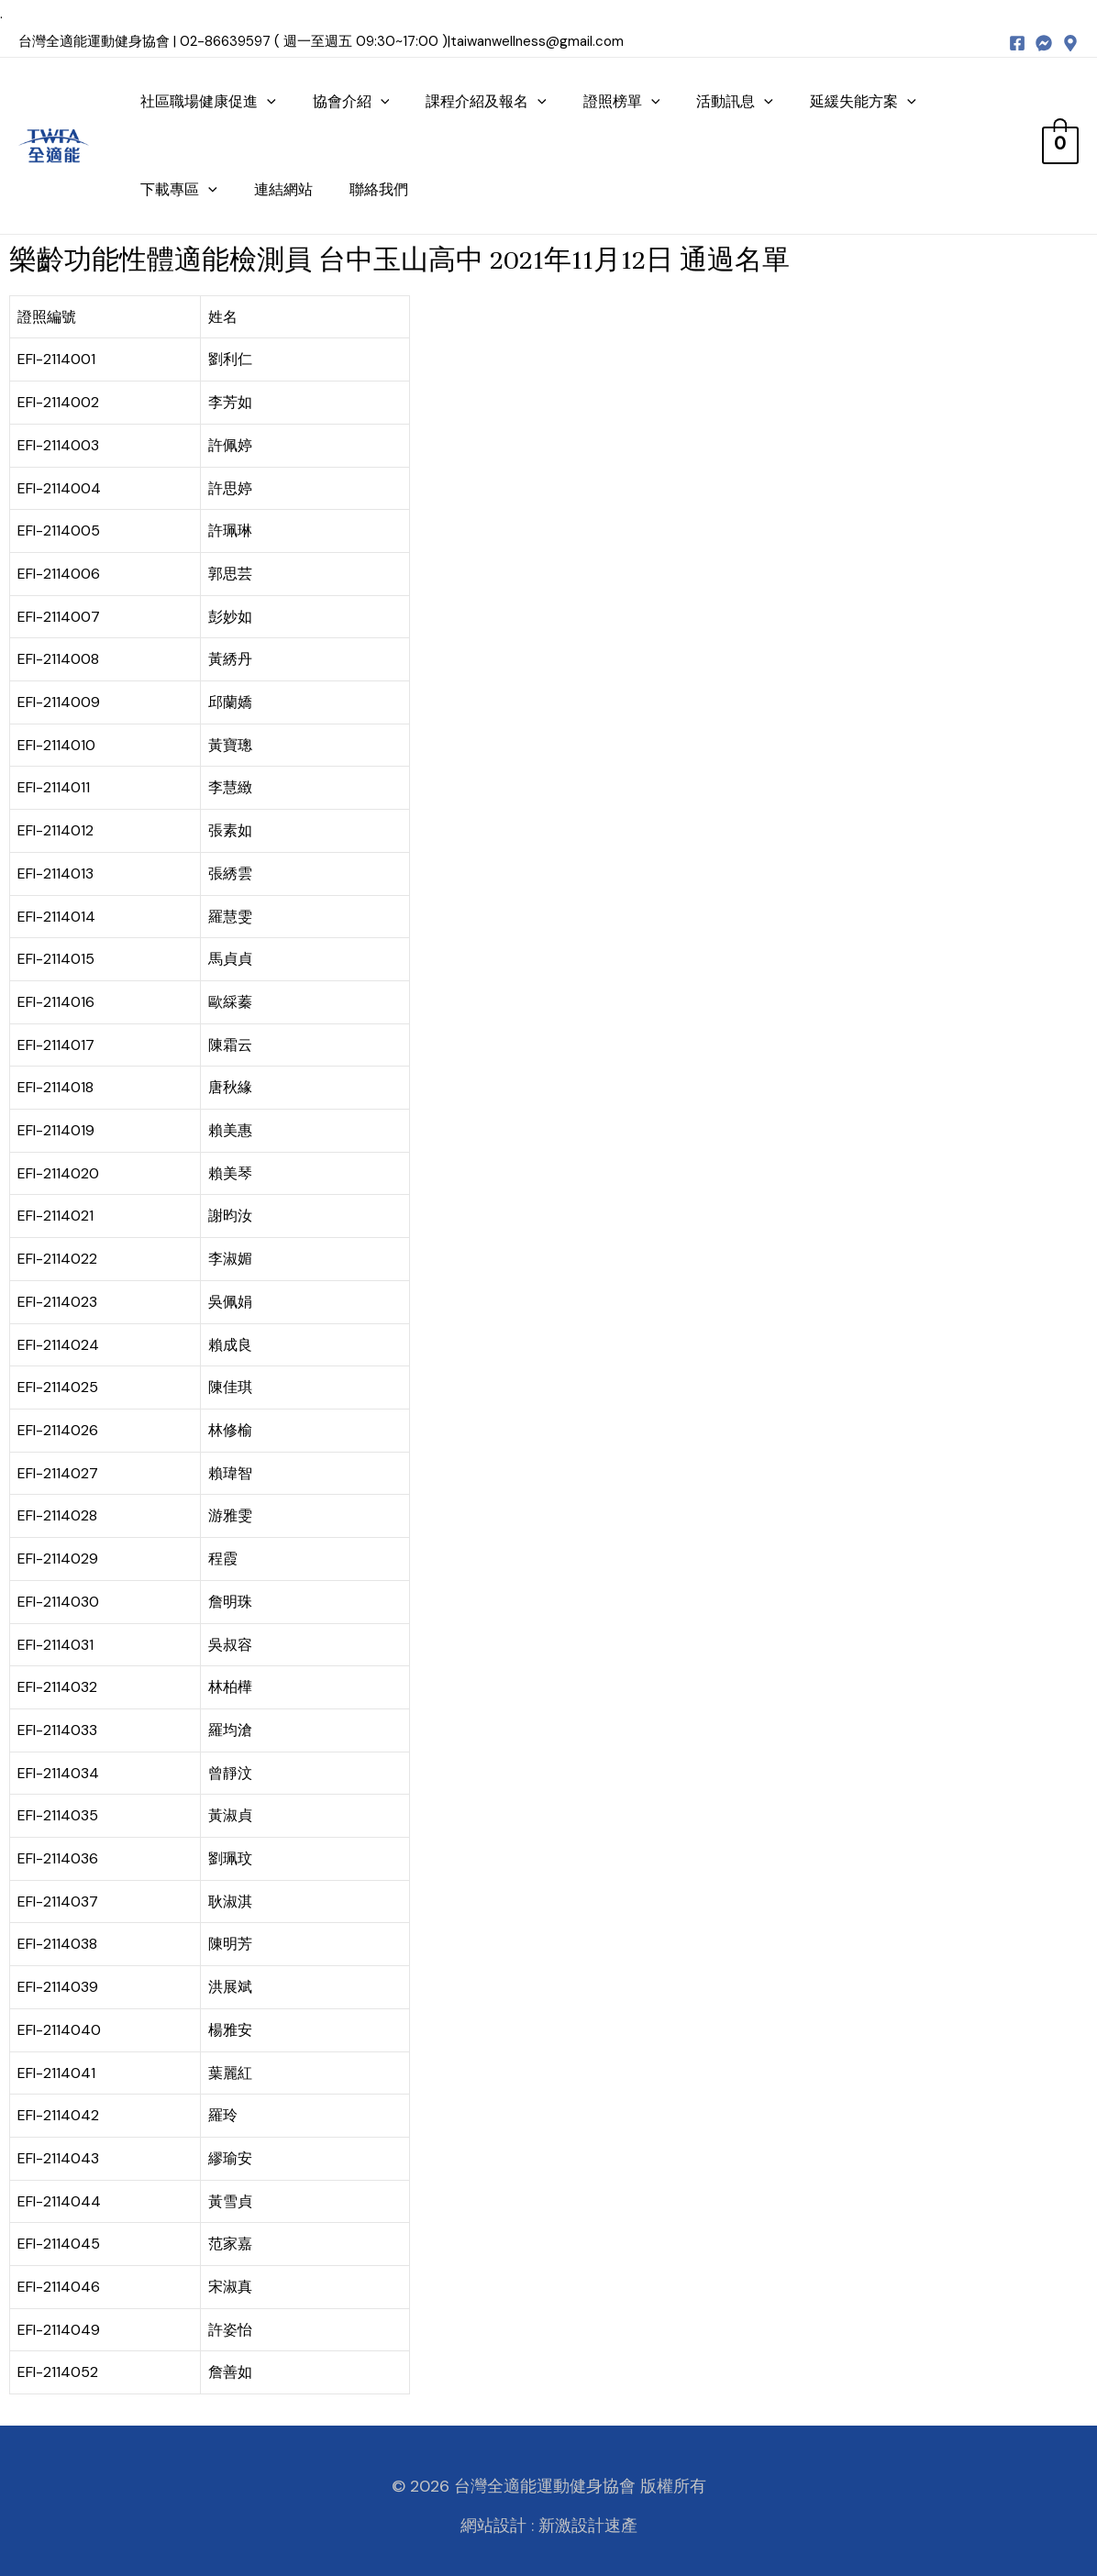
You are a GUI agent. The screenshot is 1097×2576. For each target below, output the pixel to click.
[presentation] (267, 101)
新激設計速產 (587, 2526)
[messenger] (1044, 43)
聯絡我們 (378, 189)
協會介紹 (351, 101)
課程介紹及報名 (486, 101)
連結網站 (283, 189)
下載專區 (178, 189)
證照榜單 (621, 101)
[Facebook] (1017, 43)
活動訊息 (734, 101)
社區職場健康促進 (208, 101)
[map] (1070, 43)
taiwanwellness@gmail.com (537, 41)
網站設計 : (497, 2526)
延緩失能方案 (863, 101)
